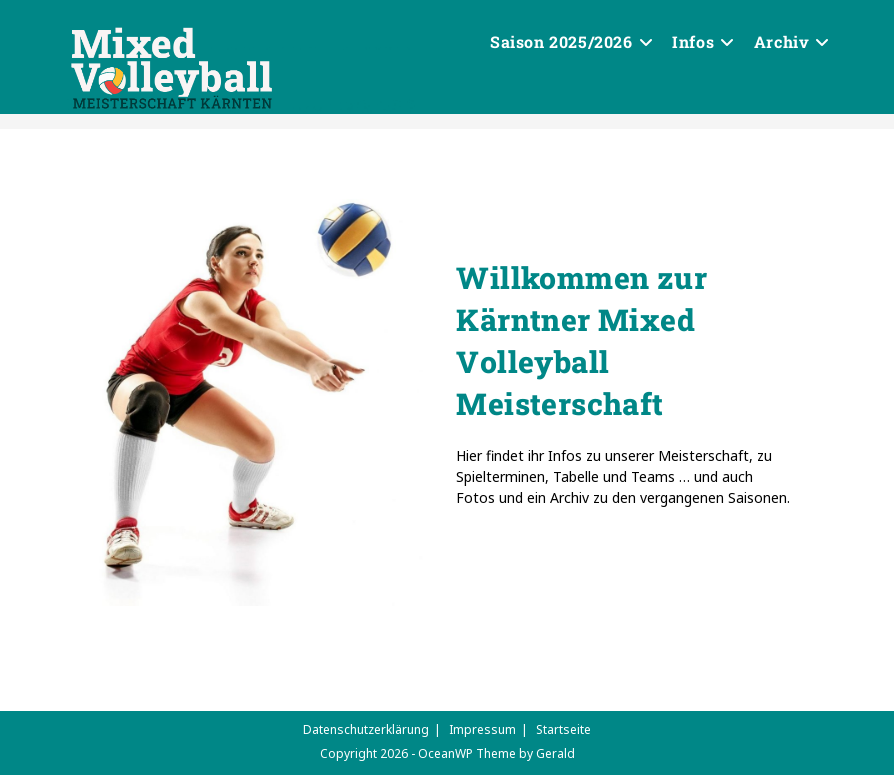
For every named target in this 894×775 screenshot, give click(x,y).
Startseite (563, 729)
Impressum (482, 729)
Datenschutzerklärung (366, 729)
